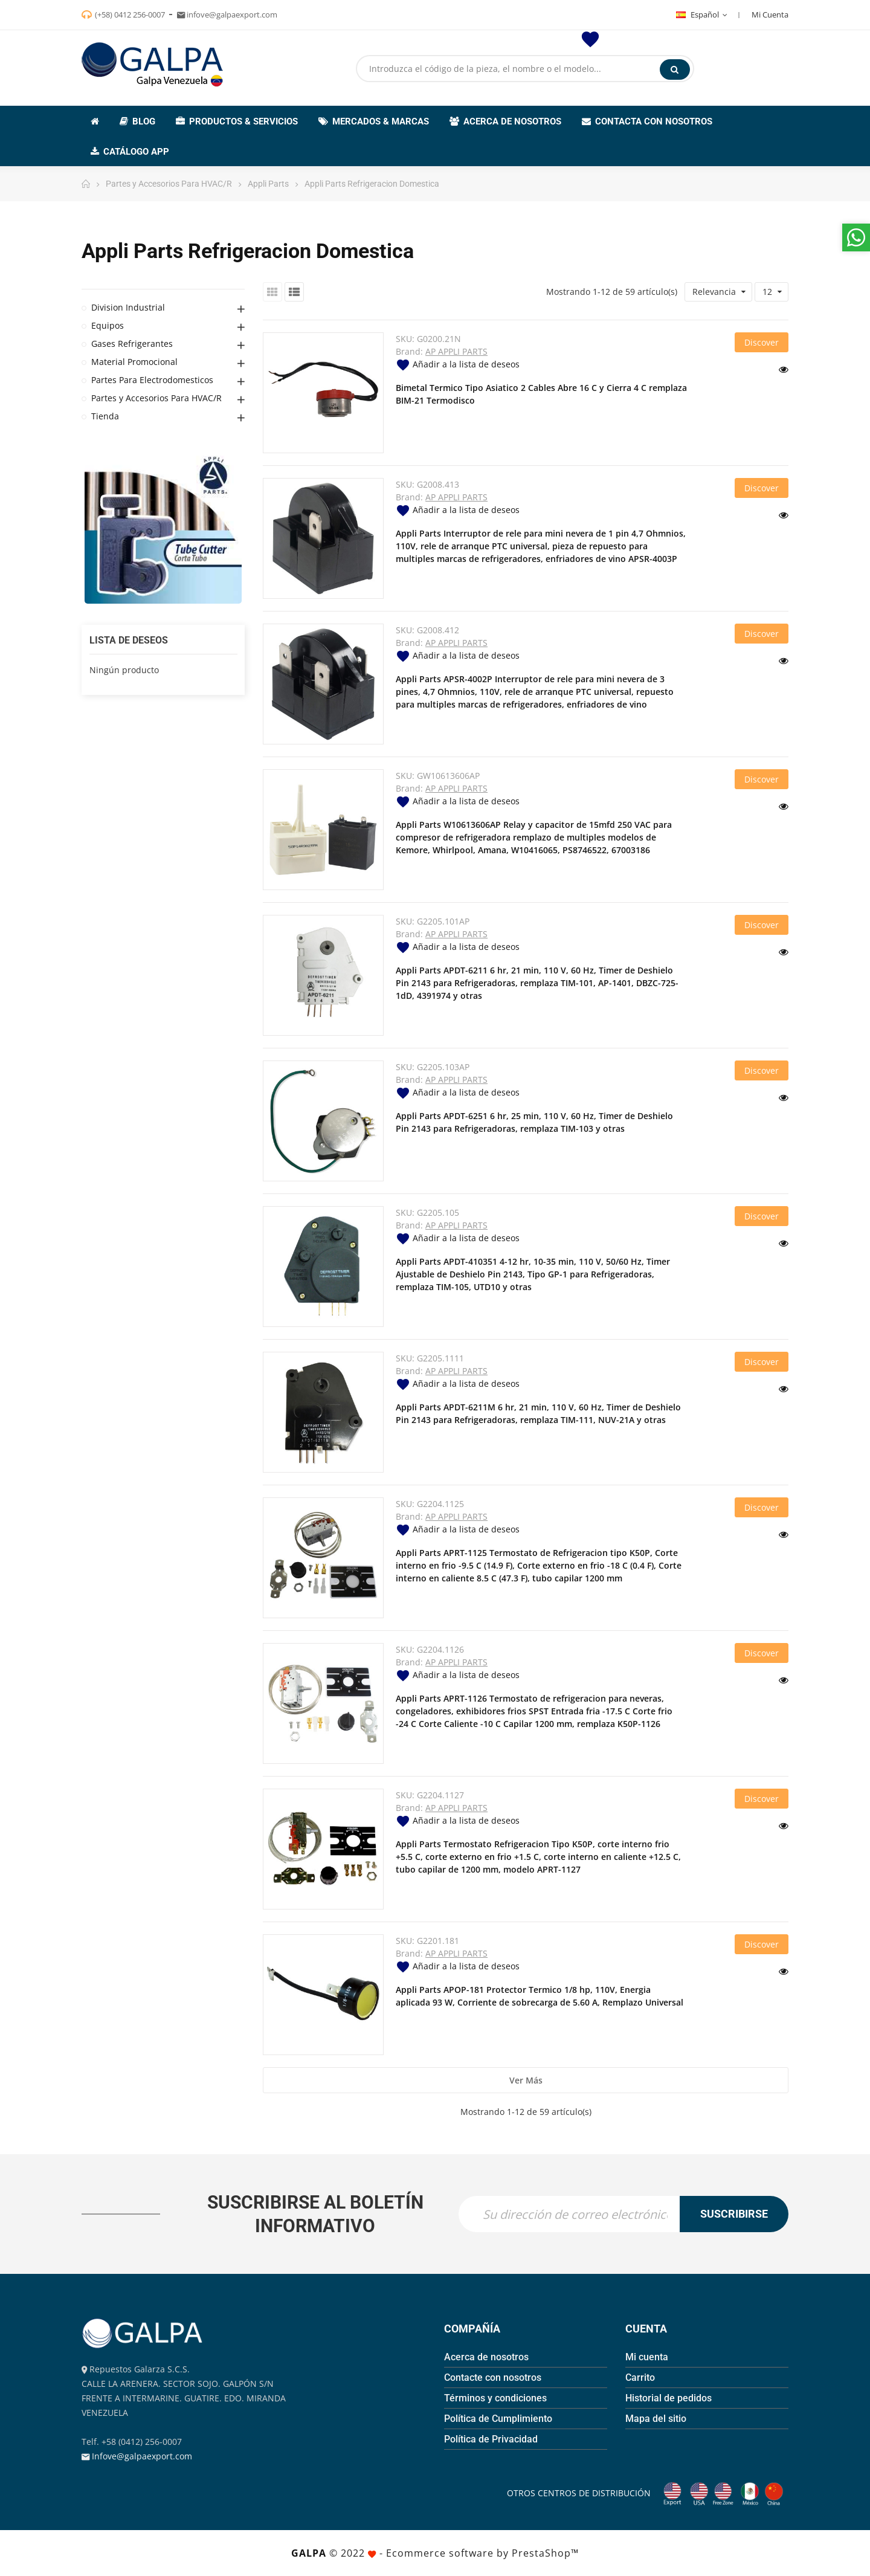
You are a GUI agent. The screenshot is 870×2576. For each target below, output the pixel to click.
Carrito (640, 2377)
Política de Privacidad (491, 2439)
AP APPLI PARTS (456, 351)
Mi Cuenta (770, 14)
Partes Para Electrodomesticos (152, 380)
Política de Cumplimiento (498, 2418)
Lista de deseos (128, 640)
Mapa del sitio (655, 2418)
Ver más (526, 2080)
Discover (761, 342)
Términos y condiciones (495, 2398)
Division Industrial (128, 307)
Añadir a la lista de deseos (458, 364)
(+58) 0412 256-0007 (130, 14)
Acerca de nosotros (486, 2357)
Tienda (105, 416)
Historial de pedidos (668, 2398)
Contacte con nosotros (492, 2377)
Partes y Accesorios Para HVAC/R (156, 398)
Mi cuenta (646, 2357)
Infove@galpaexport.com (142, 2456)
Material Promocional (134, 361)
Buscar (674, 69)
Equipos (107, 325)
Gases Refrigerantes (132, 343)
